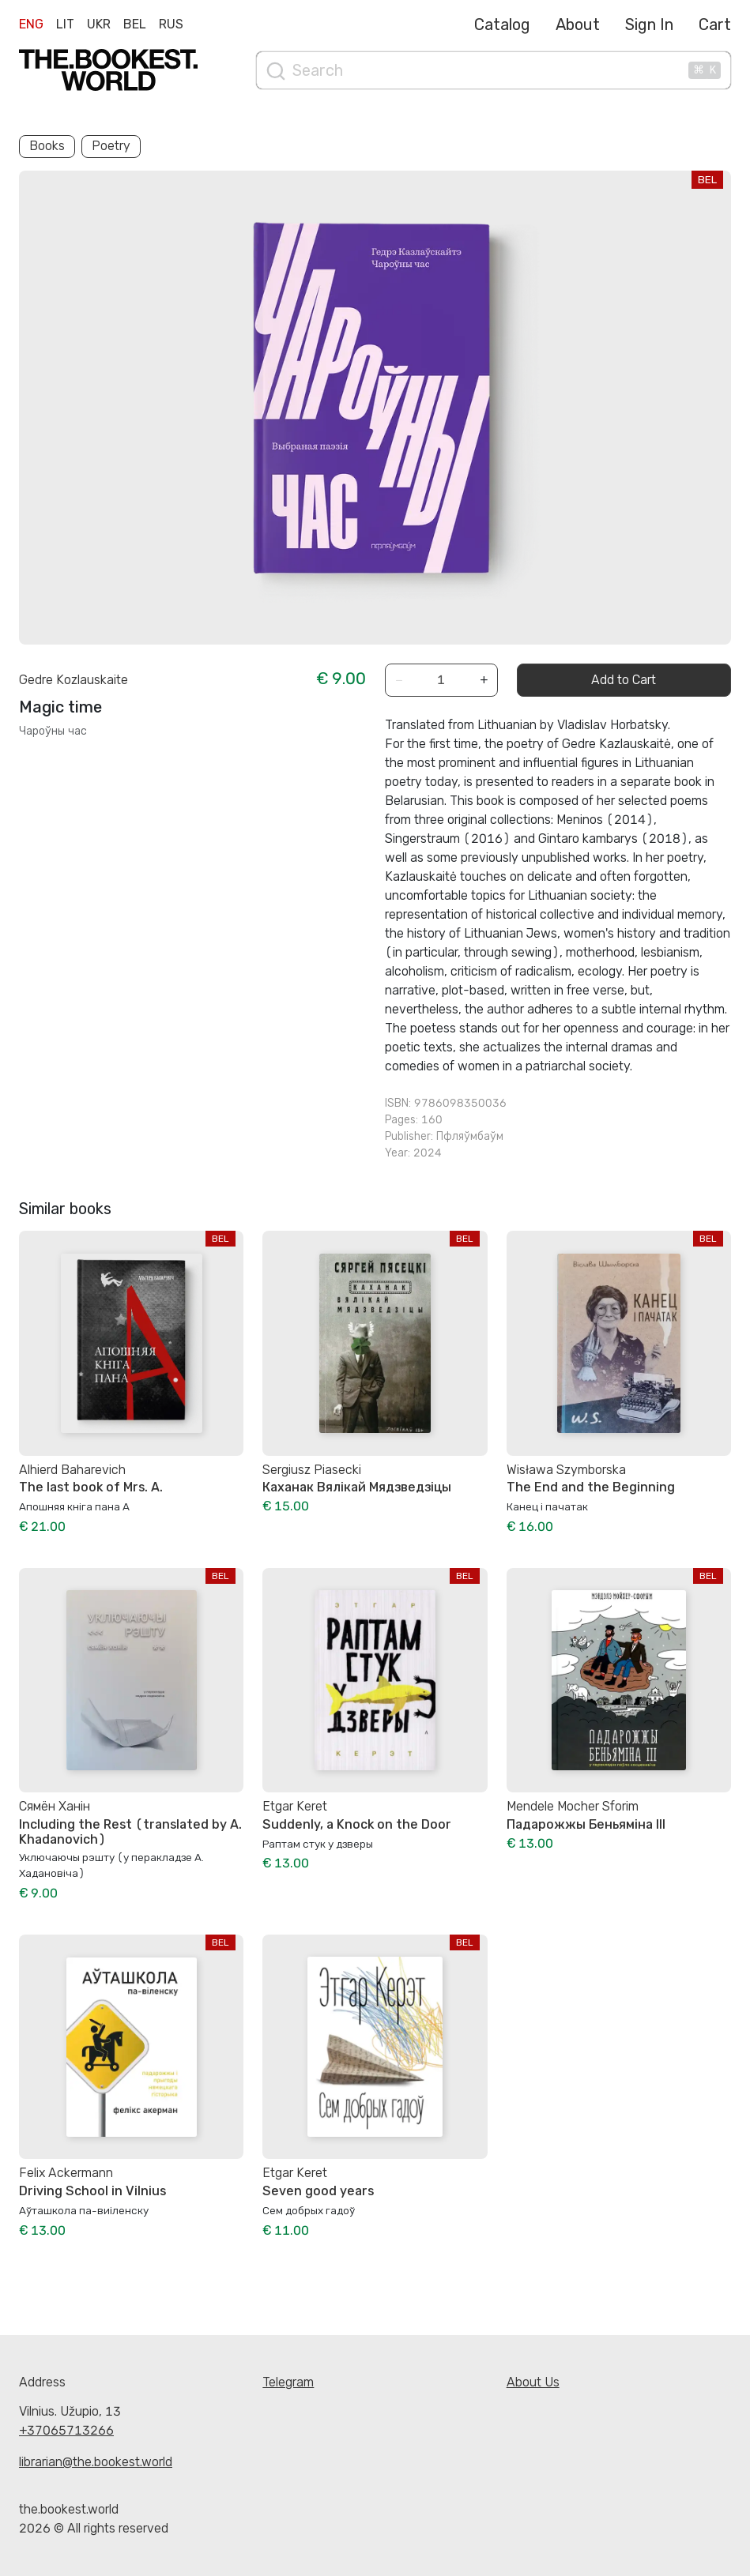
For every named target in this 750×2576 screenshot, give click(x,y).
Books (47, 145)
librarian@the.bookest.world (95, 2461)
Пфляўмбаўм (469, 1136)
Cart (715, 24)
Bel (134, 24)
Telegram (288, 2382)
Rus (171, 24)
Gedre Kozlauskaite (73, 679)
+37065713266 (66, 2430)
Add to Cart (623, 679)
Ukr (99, 24)
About (578, 24)
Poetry (111, 145)
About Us (533, 2382)
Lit (65, 24)
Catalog (502, 24)
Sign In (649, 24)
